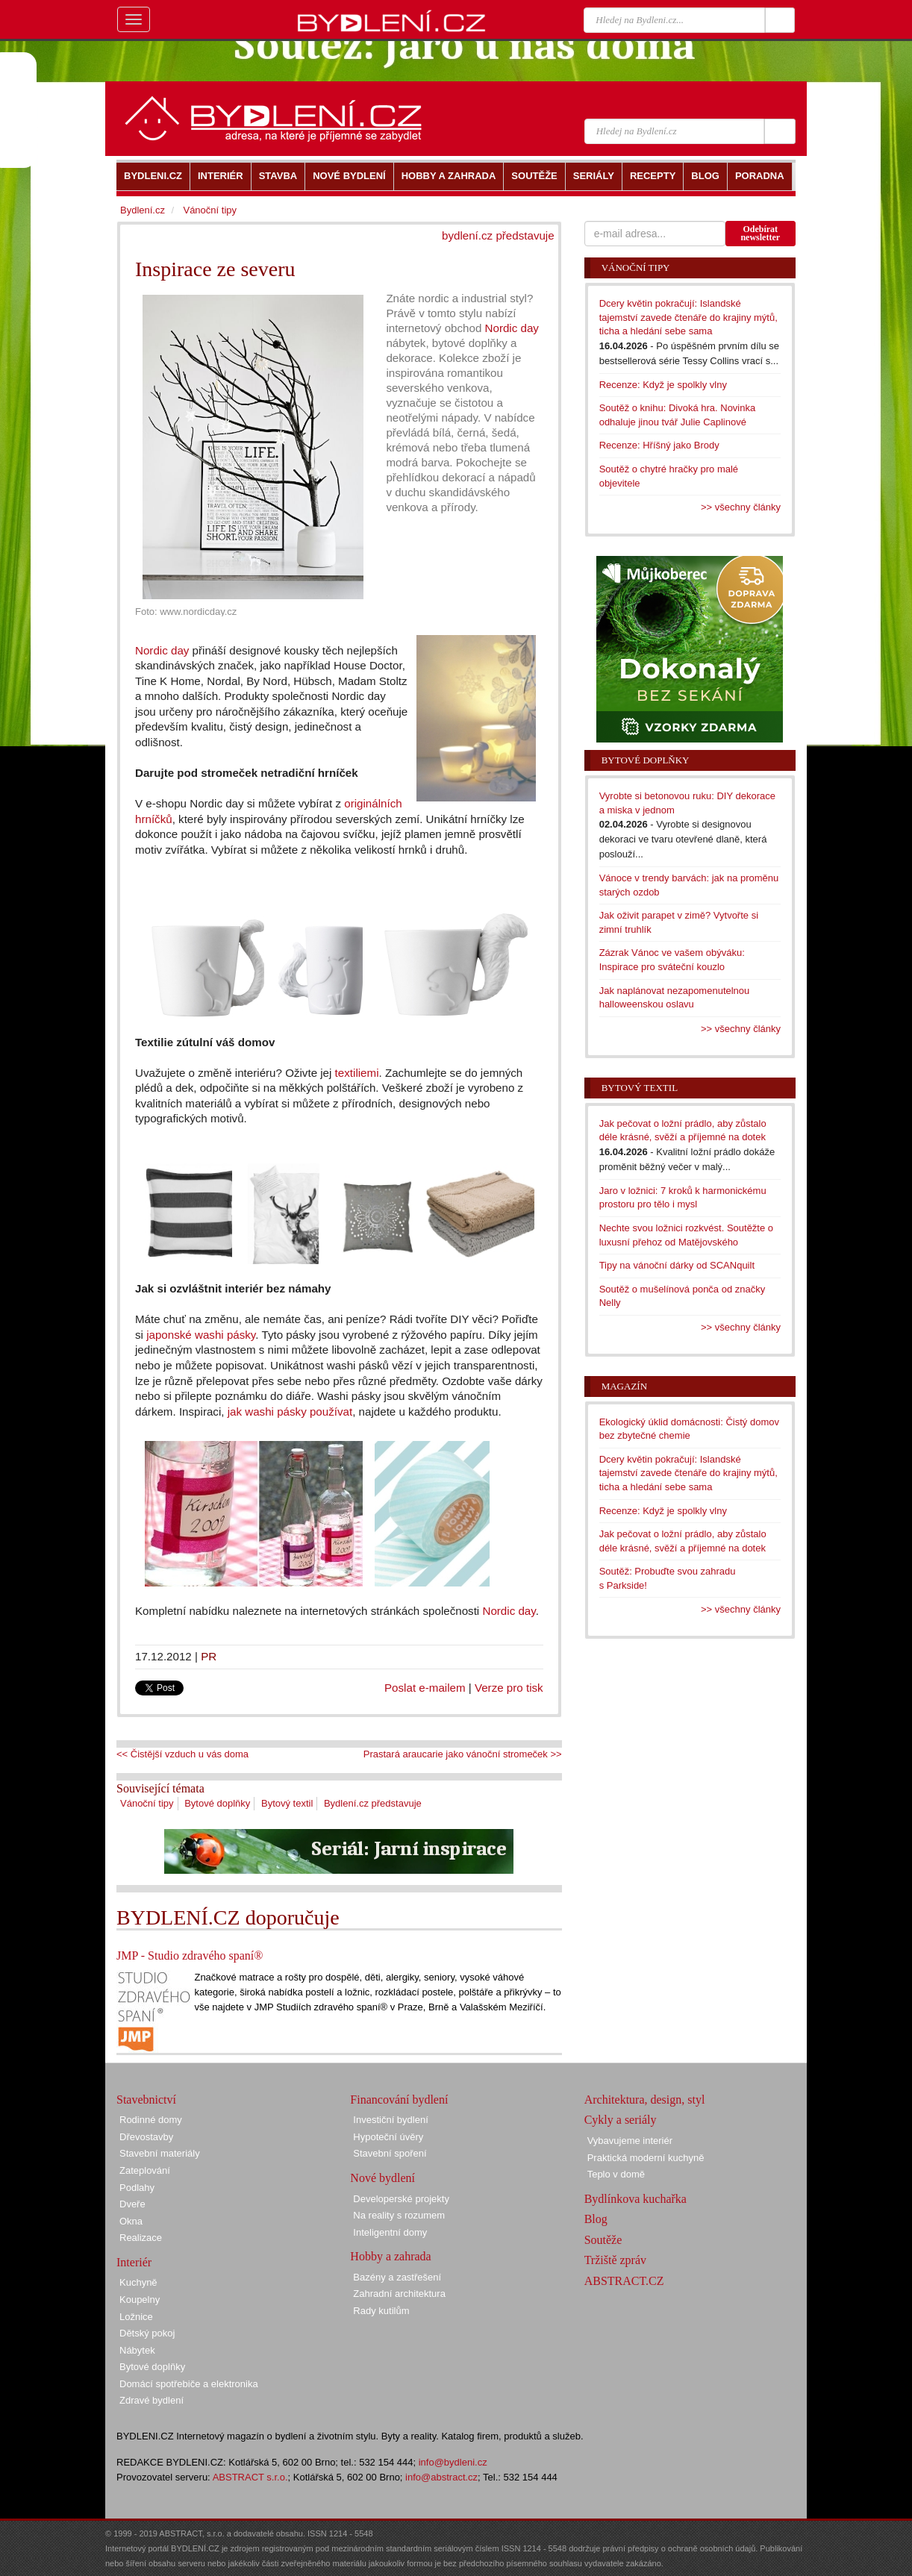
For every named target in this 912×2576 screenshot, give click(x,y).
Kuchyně (138, 2282)
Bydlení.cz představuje (373, 1803)
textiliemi (357, 1072)
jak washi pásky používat (290, 1411)
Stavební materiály (159, 2153)
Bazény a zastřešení (397, 2277)
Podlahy (136, 2187)
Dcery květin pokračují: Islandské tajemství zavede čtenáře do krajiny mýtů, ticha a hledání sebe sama (688, 317)
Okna (131, 2221)
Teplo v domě (616, 2174)
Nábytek (137, 2350)
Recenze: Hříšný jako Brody (659, 445)
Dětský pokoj (147, 2333)
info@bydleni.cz (453, 2462)
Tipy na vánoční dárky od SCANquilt (677, 1265)
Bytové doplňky (217, 1803)
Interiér (134, 2262)
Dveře (132, 2204)
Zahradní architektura (399, 2293)
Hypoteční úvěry (388, 2136)
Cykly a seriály (620, 2119)
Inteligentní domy (390, 2232)
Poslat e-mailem (425, 1687)
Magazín (624, 1386)
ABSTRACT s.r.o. (250, 2477)
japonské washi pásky (200, 1334)
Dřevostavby (146, 2136)
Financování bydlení (399, 2099)
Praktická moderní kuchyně (646, 2157)
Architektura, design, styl (644, 2099)
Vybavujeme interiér (629, 2140)
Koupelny (139, 2299)
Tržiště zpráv (615, 2260)
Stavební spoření (389, 2153)
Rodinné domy (150, 2119)
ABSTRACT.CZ (624, 2281)
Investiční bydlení (390, 2119)
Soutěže (603, 2239)
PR (208, 1656)
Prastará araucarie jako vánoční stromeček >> (462, 1754)
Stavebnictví (146, 2099)
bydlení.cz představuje (498, 235)
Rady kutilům (381, 2310)
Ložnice (136, 2316)
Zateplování (144, 2170)
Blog (596, 2219)
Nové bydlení (382, 2178)
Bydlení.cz (142, 210)
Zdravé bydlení (151, 2400)
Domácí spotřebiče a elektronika (188, 2383)
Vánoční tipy (147, 1803)
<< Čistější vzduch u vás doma (182, 1754)
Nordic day (512, 328)
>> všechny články (741, 507)
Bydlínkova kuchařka (635, 2198)
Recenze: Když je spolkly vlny (663, 384)
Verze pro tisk (509, 1687)
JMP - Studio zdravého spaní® (189, 1955)
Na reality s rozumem (399, 2215)
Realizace (140, 2237)
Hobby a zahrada (390, 2256)
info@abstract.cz (441, 2477)
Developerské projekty (401, 2198)
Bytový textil (287, 1803)
